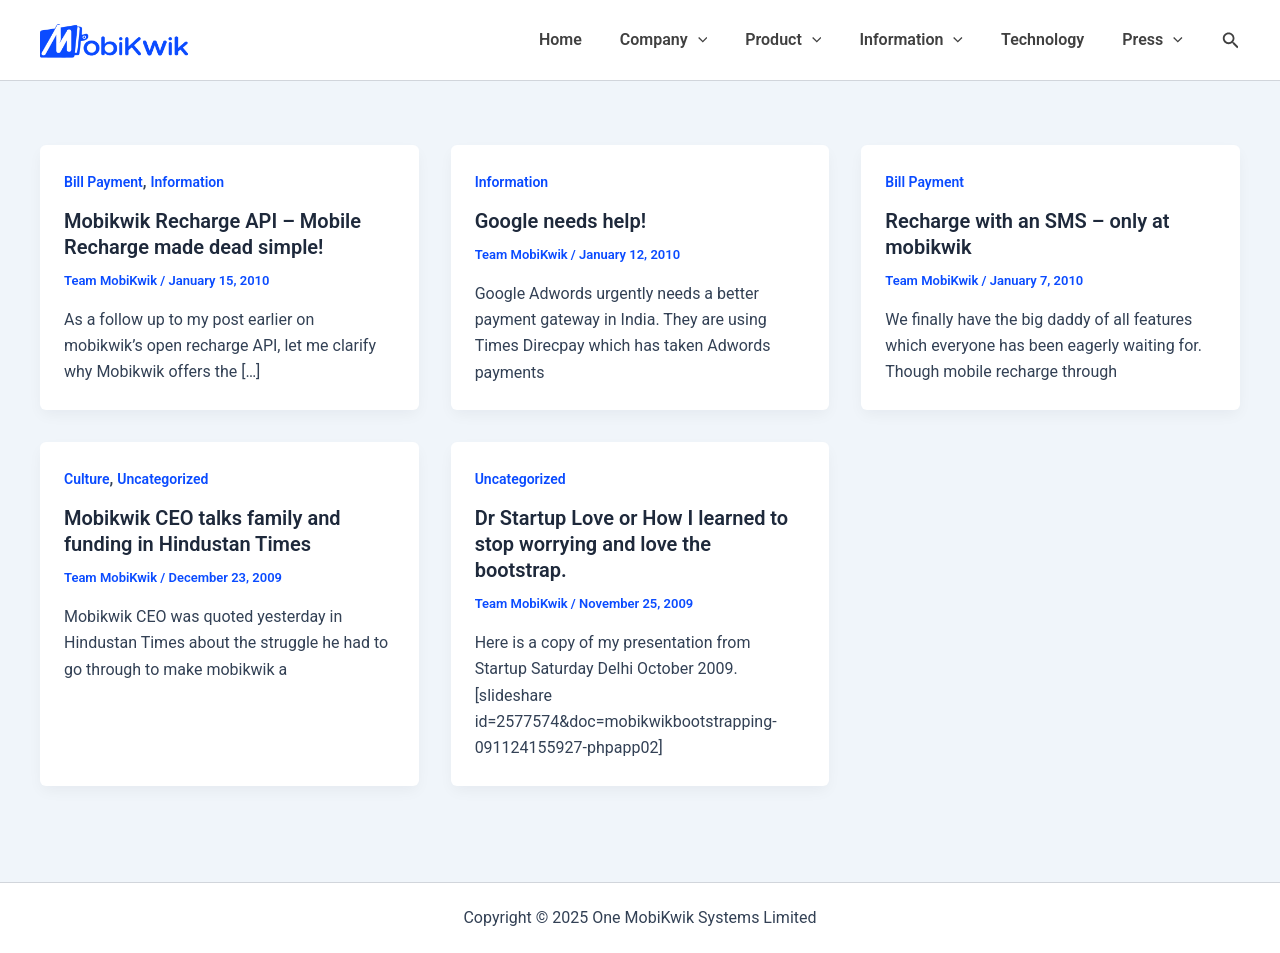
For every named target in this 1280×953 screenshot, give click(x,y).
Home (593, 39)
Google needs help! (561, 221)
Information (926, 40)
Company (690, 40)
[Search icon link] (1231, 40)
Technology (1051, 39)
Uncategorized (162, 479)
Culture (87, 479)
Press (1155, 40)
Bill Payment (103, 182)
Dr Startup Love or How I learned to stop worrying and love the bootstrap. (632, 544)
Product (804, 40)
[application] (725, 40)
